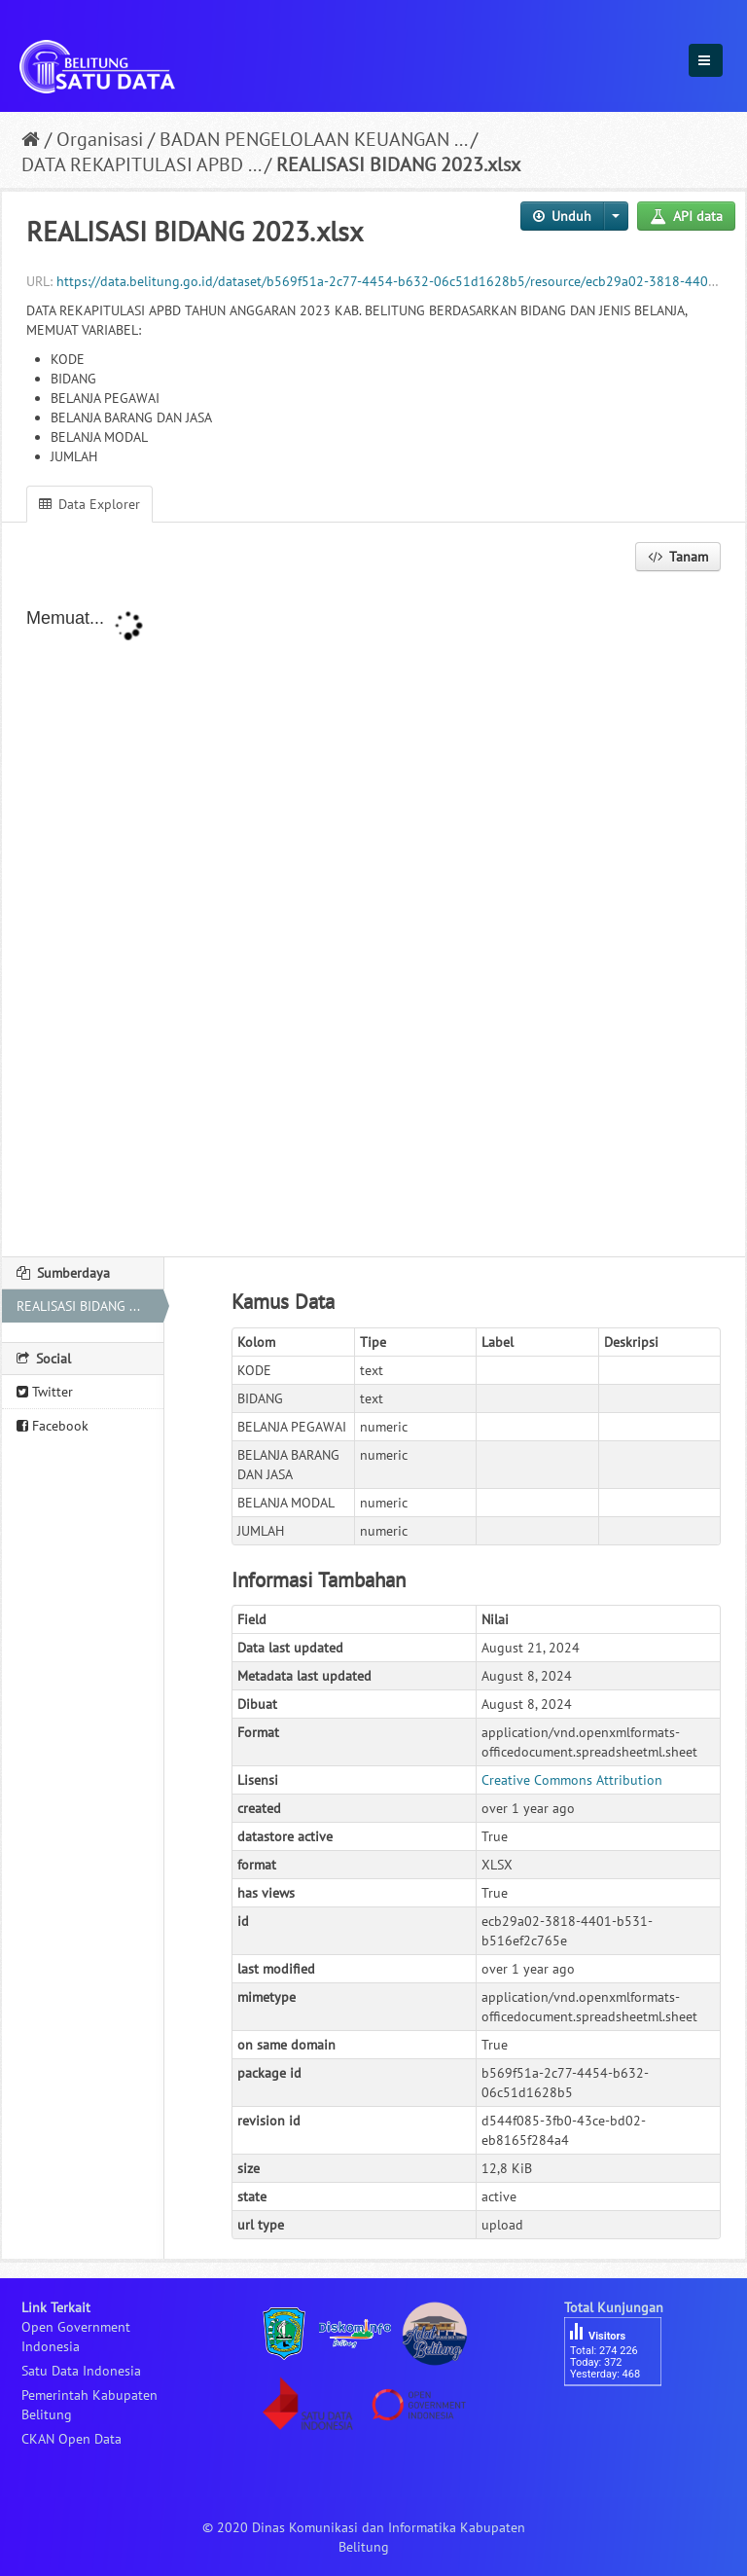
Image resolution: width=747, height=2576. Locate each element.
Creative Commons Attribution (571, 1780)
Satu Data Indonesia (81, 2370)
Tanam (678, 556)
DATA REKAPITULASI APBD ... (140, 164)
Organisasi (99, 139)
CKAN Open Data (71, 2439)
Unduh (562, 216)
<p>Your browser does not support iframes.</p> (373, 915)
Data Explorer (89, 504)
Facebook (53, 1425)
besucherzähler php (622, 2419)
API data (686, 216)
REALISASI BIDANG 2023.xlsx (398, 164)
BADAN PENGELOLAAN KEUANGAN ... (313, 139)
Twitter (45, 1391)
